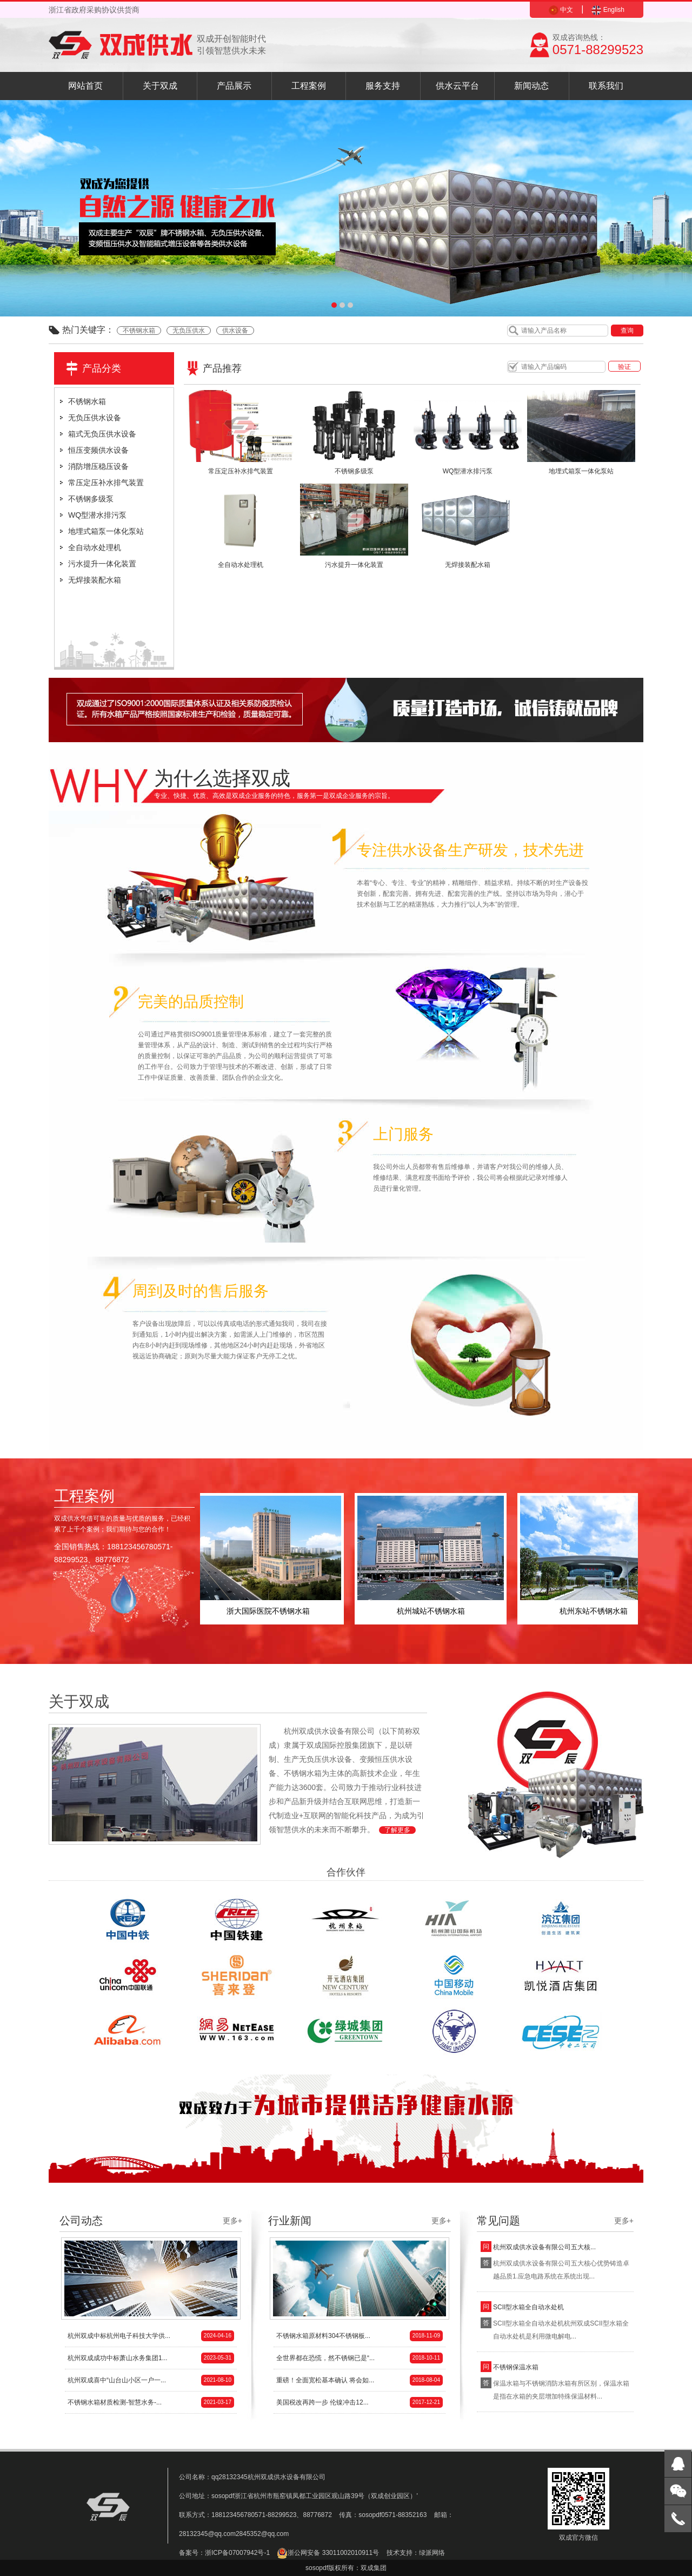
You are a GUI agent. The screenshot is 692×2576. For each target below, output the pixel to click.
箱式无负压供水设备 (102, 434)
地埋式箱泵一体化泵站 (106, 531)
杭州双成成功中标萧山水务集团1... (151, 2358)
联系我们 (606, 85)
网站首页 (85, 85)
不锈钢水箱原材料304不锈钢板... (359, 2335)
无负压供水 (188, 330)
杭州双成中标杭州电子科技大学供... (151, 2335)
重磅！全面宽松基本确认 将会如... (359, 2380)
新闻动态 (531, 85)
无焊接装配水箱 (94, 580)
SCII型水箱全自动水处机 (528, 2307)
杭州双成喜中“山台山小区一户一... (151, 2380)
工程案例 (308, 85)
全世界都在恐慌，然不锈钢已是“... (359, 2358)
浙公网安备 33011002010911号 (328, 2553)
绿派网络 (432, 2553)
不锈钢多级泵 (91, 498)
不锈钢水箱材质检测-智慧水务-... (151, 2402)
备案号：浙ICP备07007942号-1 (224, 2553)
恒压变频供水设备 (98, 450)
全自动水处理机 (94, 547)
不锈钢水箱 (139, 330)
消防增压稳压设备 (98, 466)
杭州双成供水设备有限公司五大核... (544, 2247)
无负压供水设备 (94, 417)
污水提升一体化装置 (102, 563)
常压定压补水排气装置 (106, 482)
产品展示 (234, 85)
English (607, 10)
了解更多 (397, 1830)
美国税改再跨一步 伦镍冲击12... (359, 2402)
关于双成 (160, 85)
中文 (561, 10)
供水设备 (235, 330)
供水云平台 (457, 85)
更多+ (232, 2220)
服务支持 (382, 85)
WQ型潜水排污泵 (97, 515)
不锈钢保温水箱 (515, 2367)
